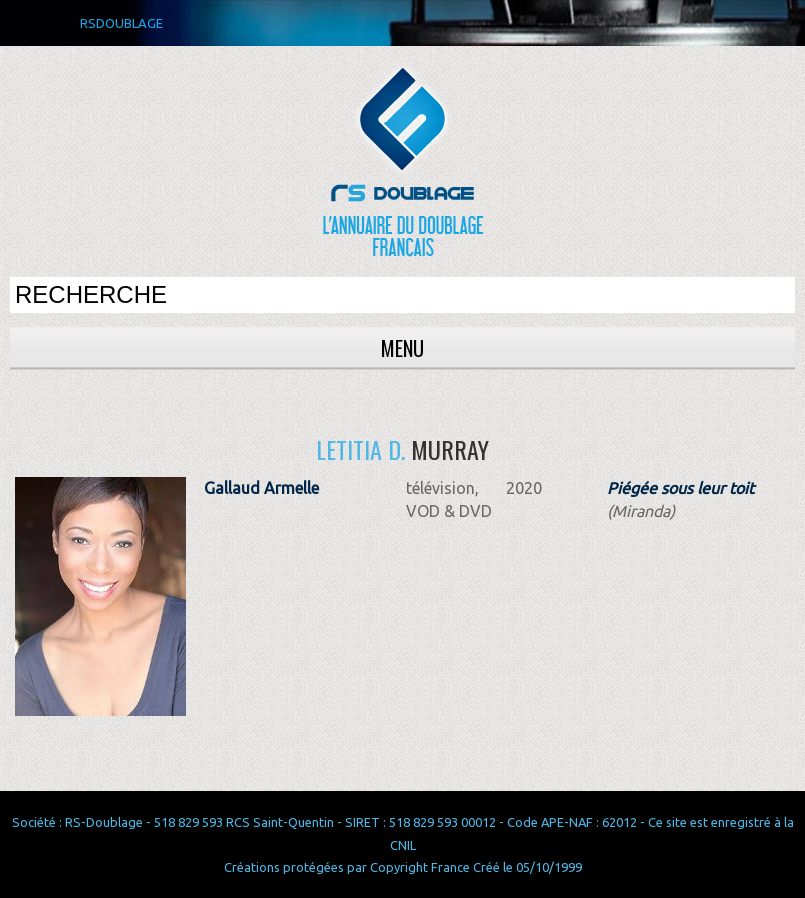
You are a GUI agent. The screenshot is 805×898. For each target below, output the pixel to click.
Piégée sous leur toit (680, 488)
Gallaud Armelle (261, 488)
